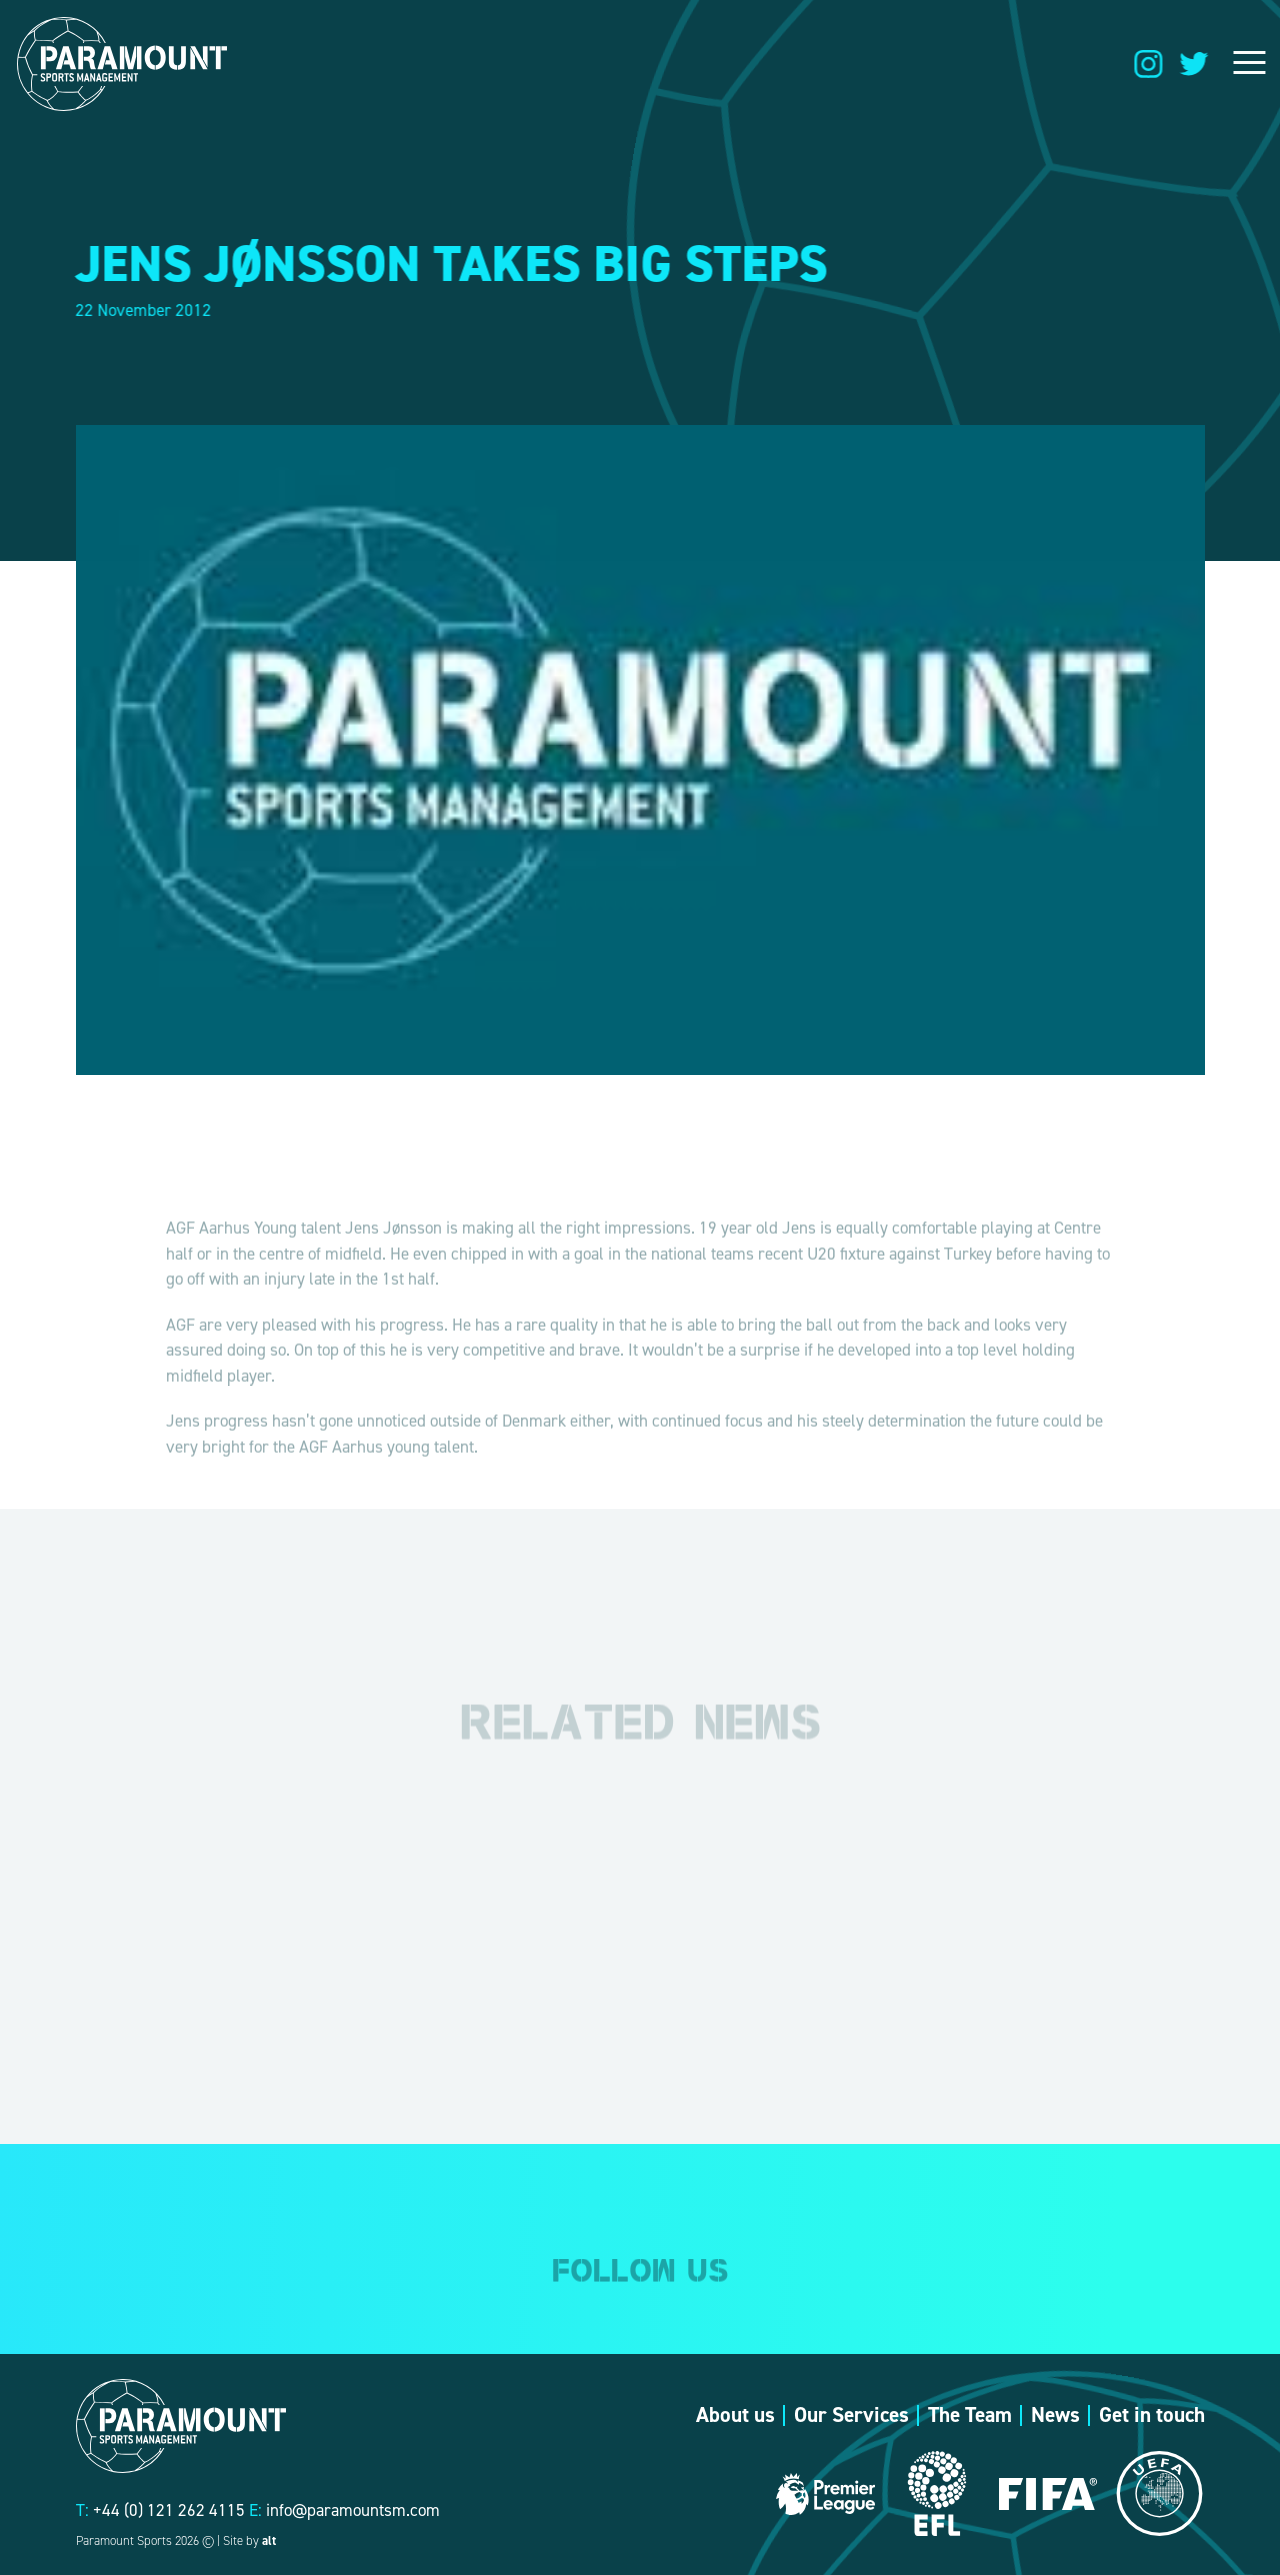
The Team (970, 2415)
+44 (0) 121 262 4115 (169, 2510)
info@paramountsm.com (353, 2510)
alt (269, 2540)
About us (735, 2415)
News (1055, 2415)
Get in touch (1152, 2415)
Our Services (851, 2415)
